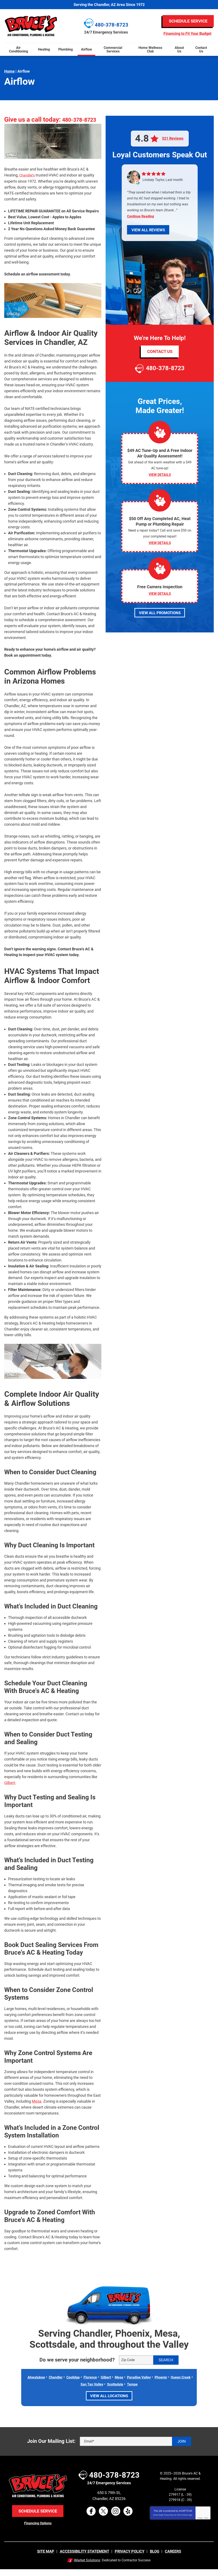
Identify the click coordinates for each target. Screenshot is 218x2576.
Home (9, 71)
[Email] (135, 2448)
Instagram (115, 2517)
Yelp (128, 2517)
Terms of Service (182, 2521)
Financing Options (37, 2530)
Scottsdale (129, 2391)
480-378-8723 (24, 126)
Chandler (63, 2384)
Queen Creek (75, 2391)
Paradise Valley (154, 2384)
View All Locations (109, 2402)
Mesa (36, 2108)
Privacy (200, 2524)
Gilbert (9, 1789)
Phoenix (179, 2384)
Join (181, 2448)
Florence (101, 2384)
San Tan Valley (103, 2391)
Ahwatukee (41, 2384)
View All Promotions (160, 612)
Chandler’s (28, 182)
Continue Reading (140, 216)
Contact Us (159, 351)
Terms (206, 2524)
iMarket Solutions (87, 2567)
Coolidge (82, 2384)
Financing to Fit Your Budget (187, 33)
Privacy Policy (168, 2521)
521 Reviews (172, 138)
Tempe (148, 2391)
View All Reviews (148, 229)
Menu (2, 40)
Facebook (91, 2517)
